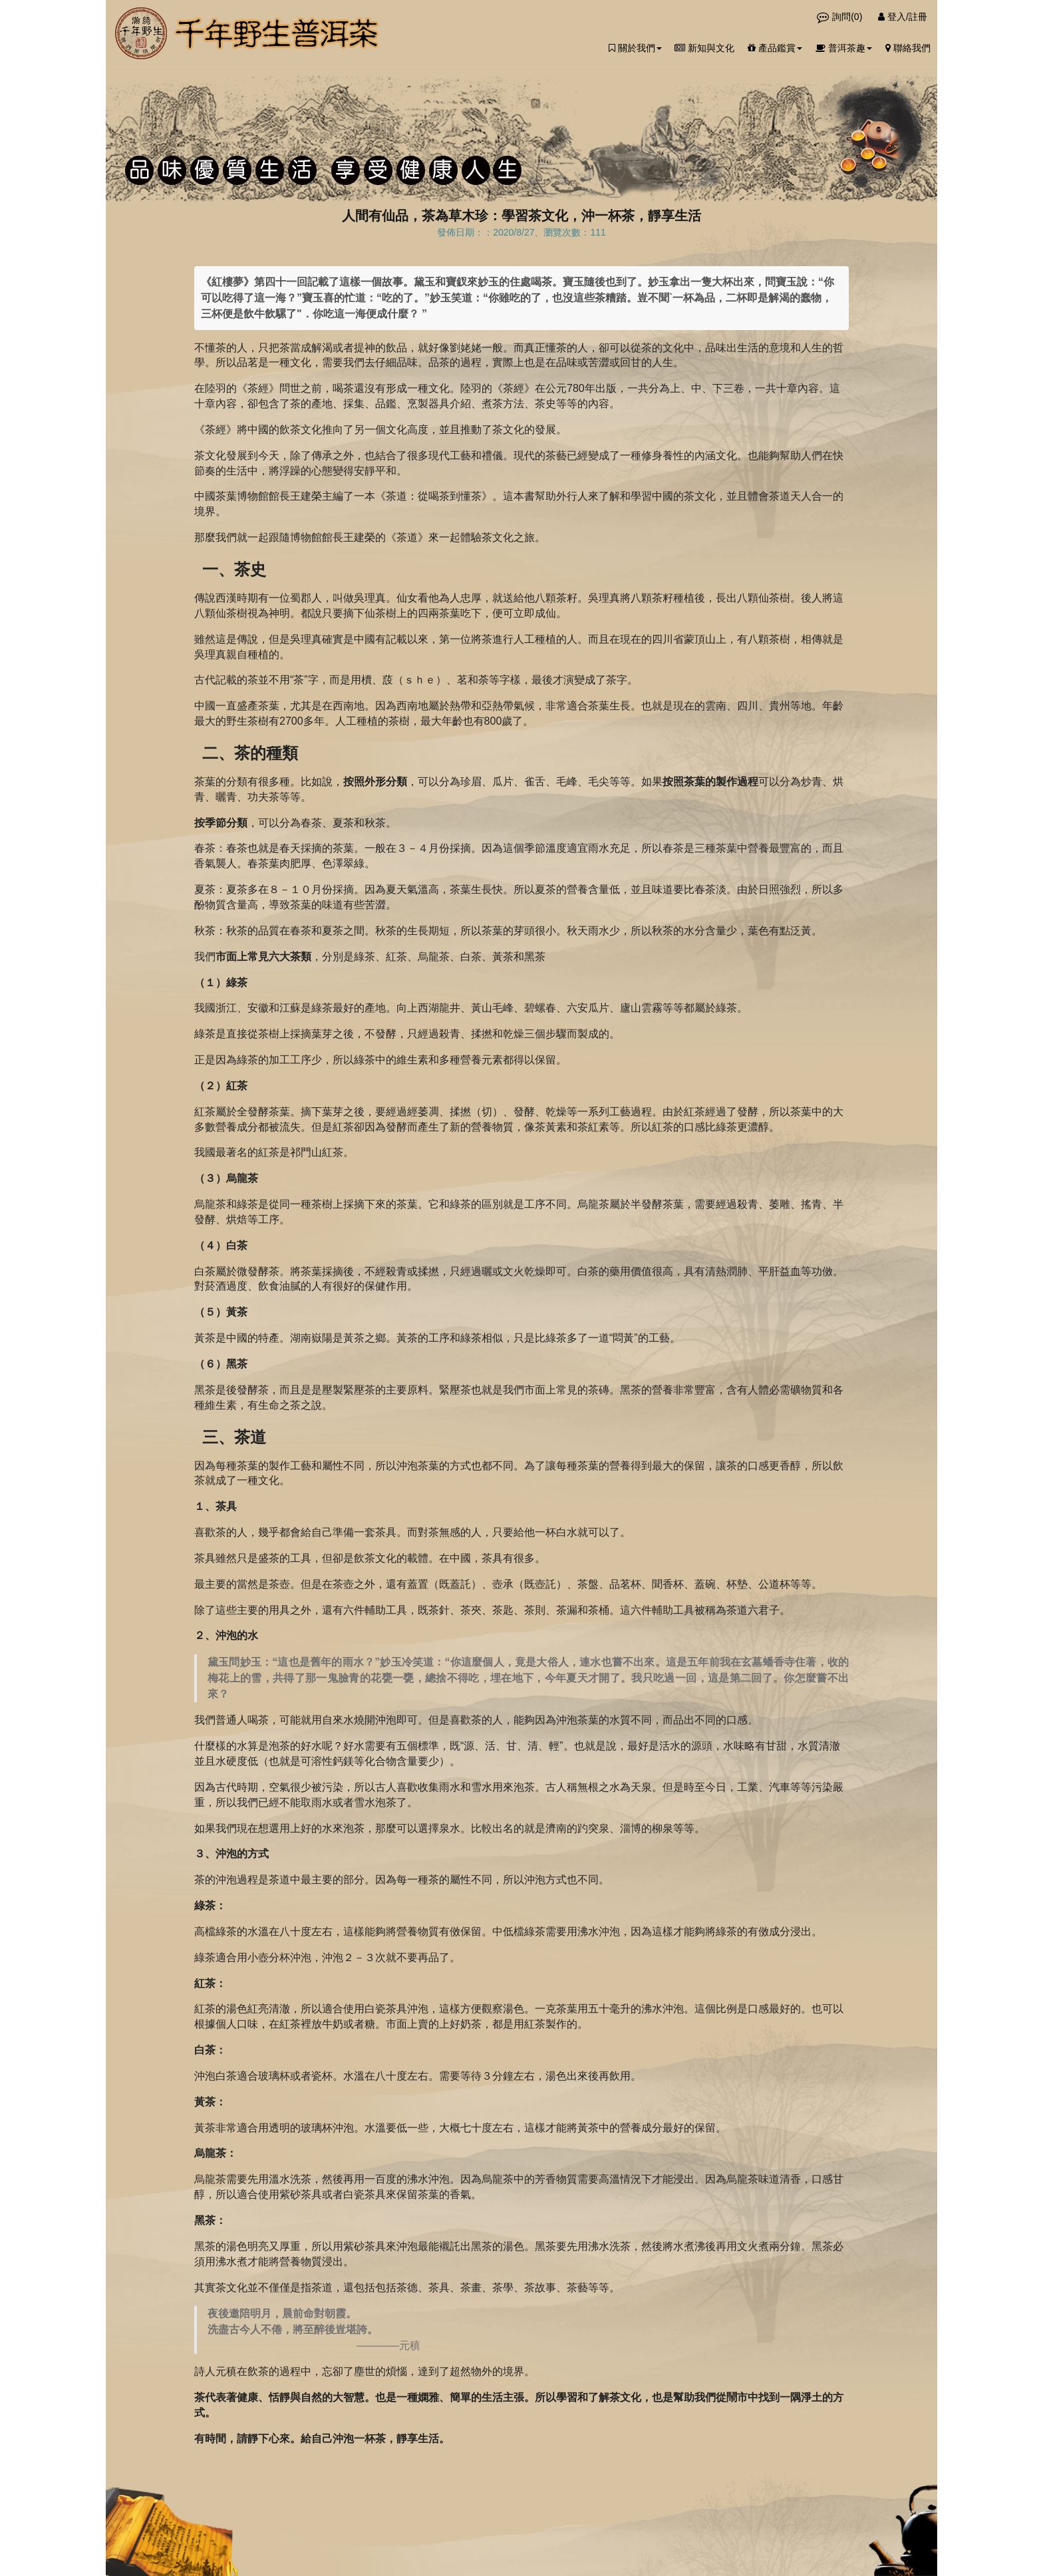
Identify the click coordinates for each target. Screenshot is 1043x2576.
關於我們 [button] (635, 48)
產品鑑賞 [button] (775, 48)
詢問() (841, 16)
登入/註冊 (902, 16)
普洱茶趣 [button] (844, 48)
